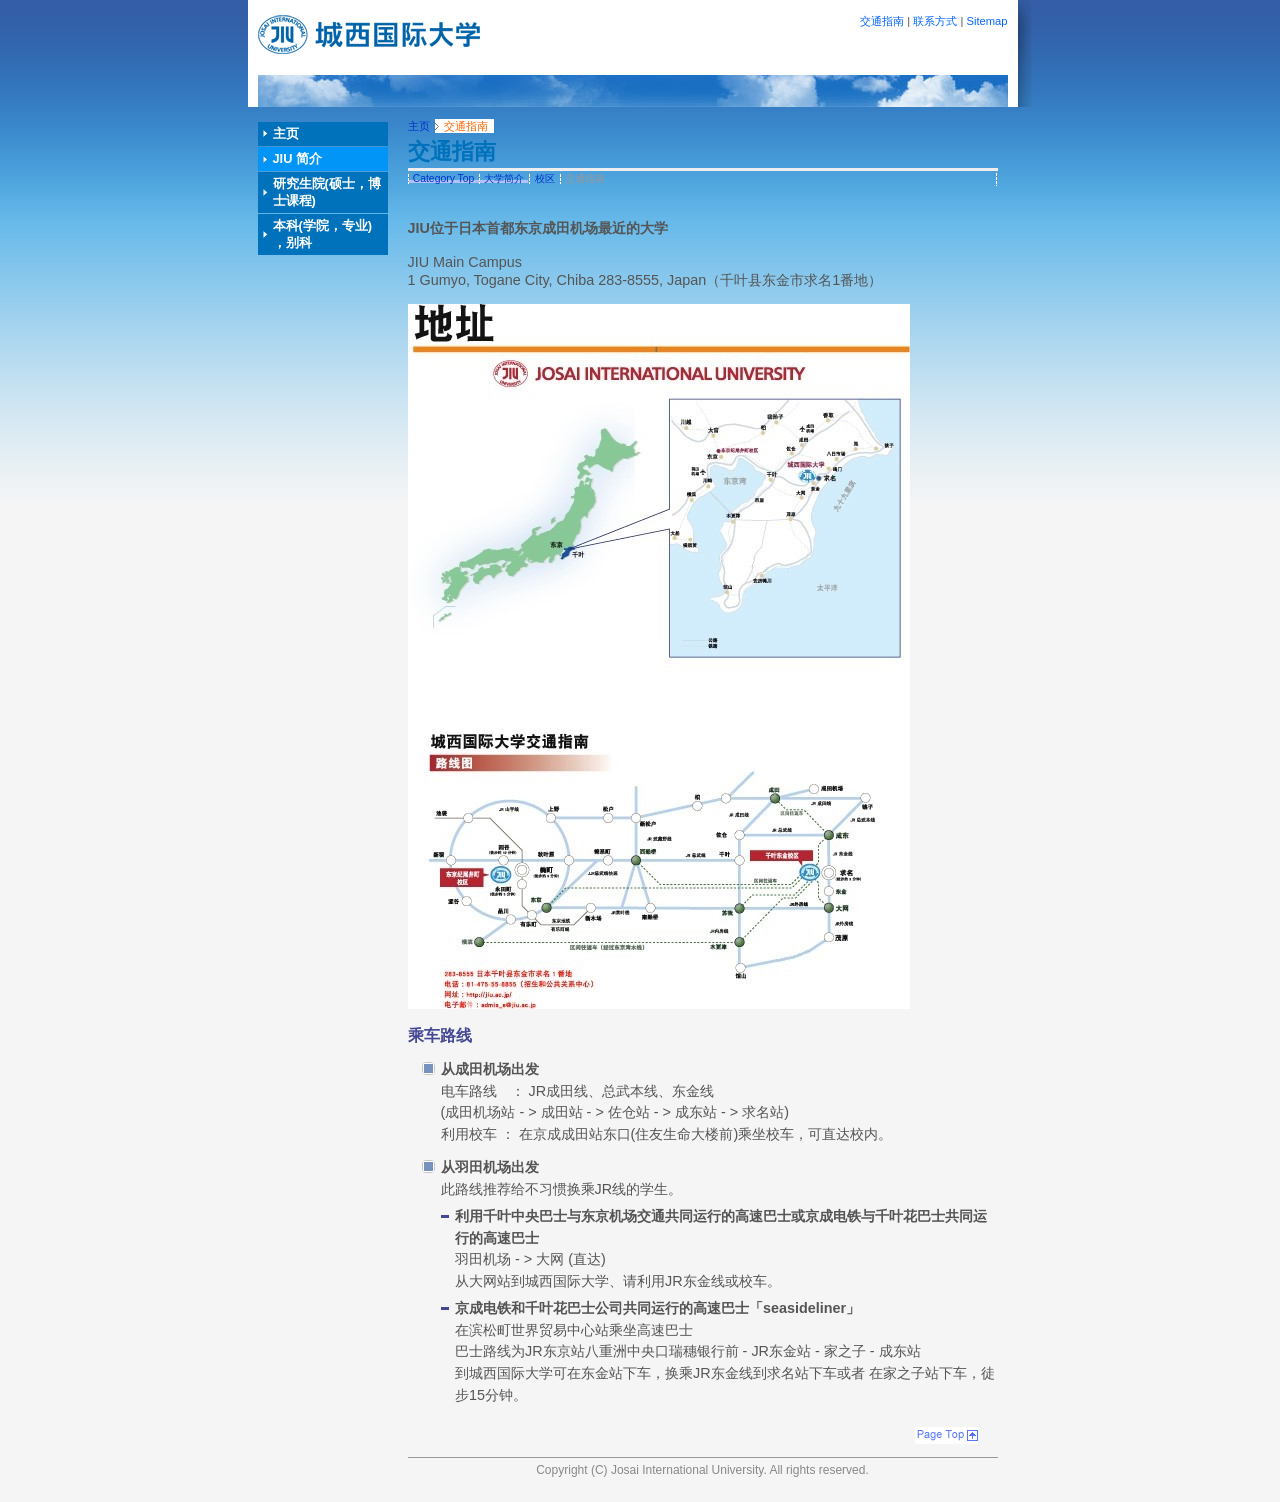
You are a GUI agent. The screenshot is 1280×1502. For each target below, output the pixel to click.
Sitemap (986, 21)
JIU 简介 (297, 158)
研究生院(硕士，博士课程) (327, 192)
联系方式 (935, 21)
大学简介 (504, 178)
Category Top (444, 178)
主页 (286, 133)
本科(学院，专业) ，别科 (323, 234)
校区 (545, 178)
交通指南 (882, 21)
